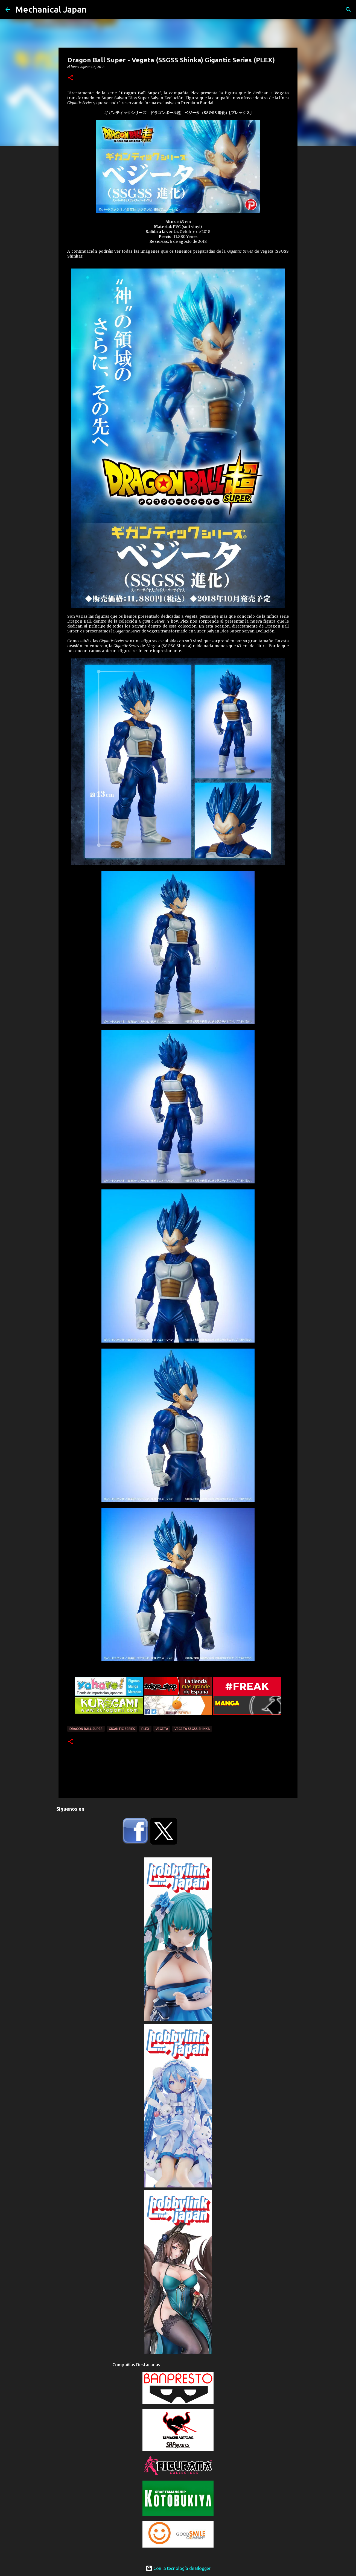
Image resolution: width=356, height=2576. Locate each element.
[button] (70, 78)
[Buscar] (348, 9)
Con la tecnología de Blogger (178, 2568)
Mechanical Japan (51, 9)
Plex (145, 1729)
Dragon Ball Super (86, 1729)
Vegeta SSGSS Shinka (192, 1729)
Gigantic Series (122, 1729)
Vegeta (162, 1729)
